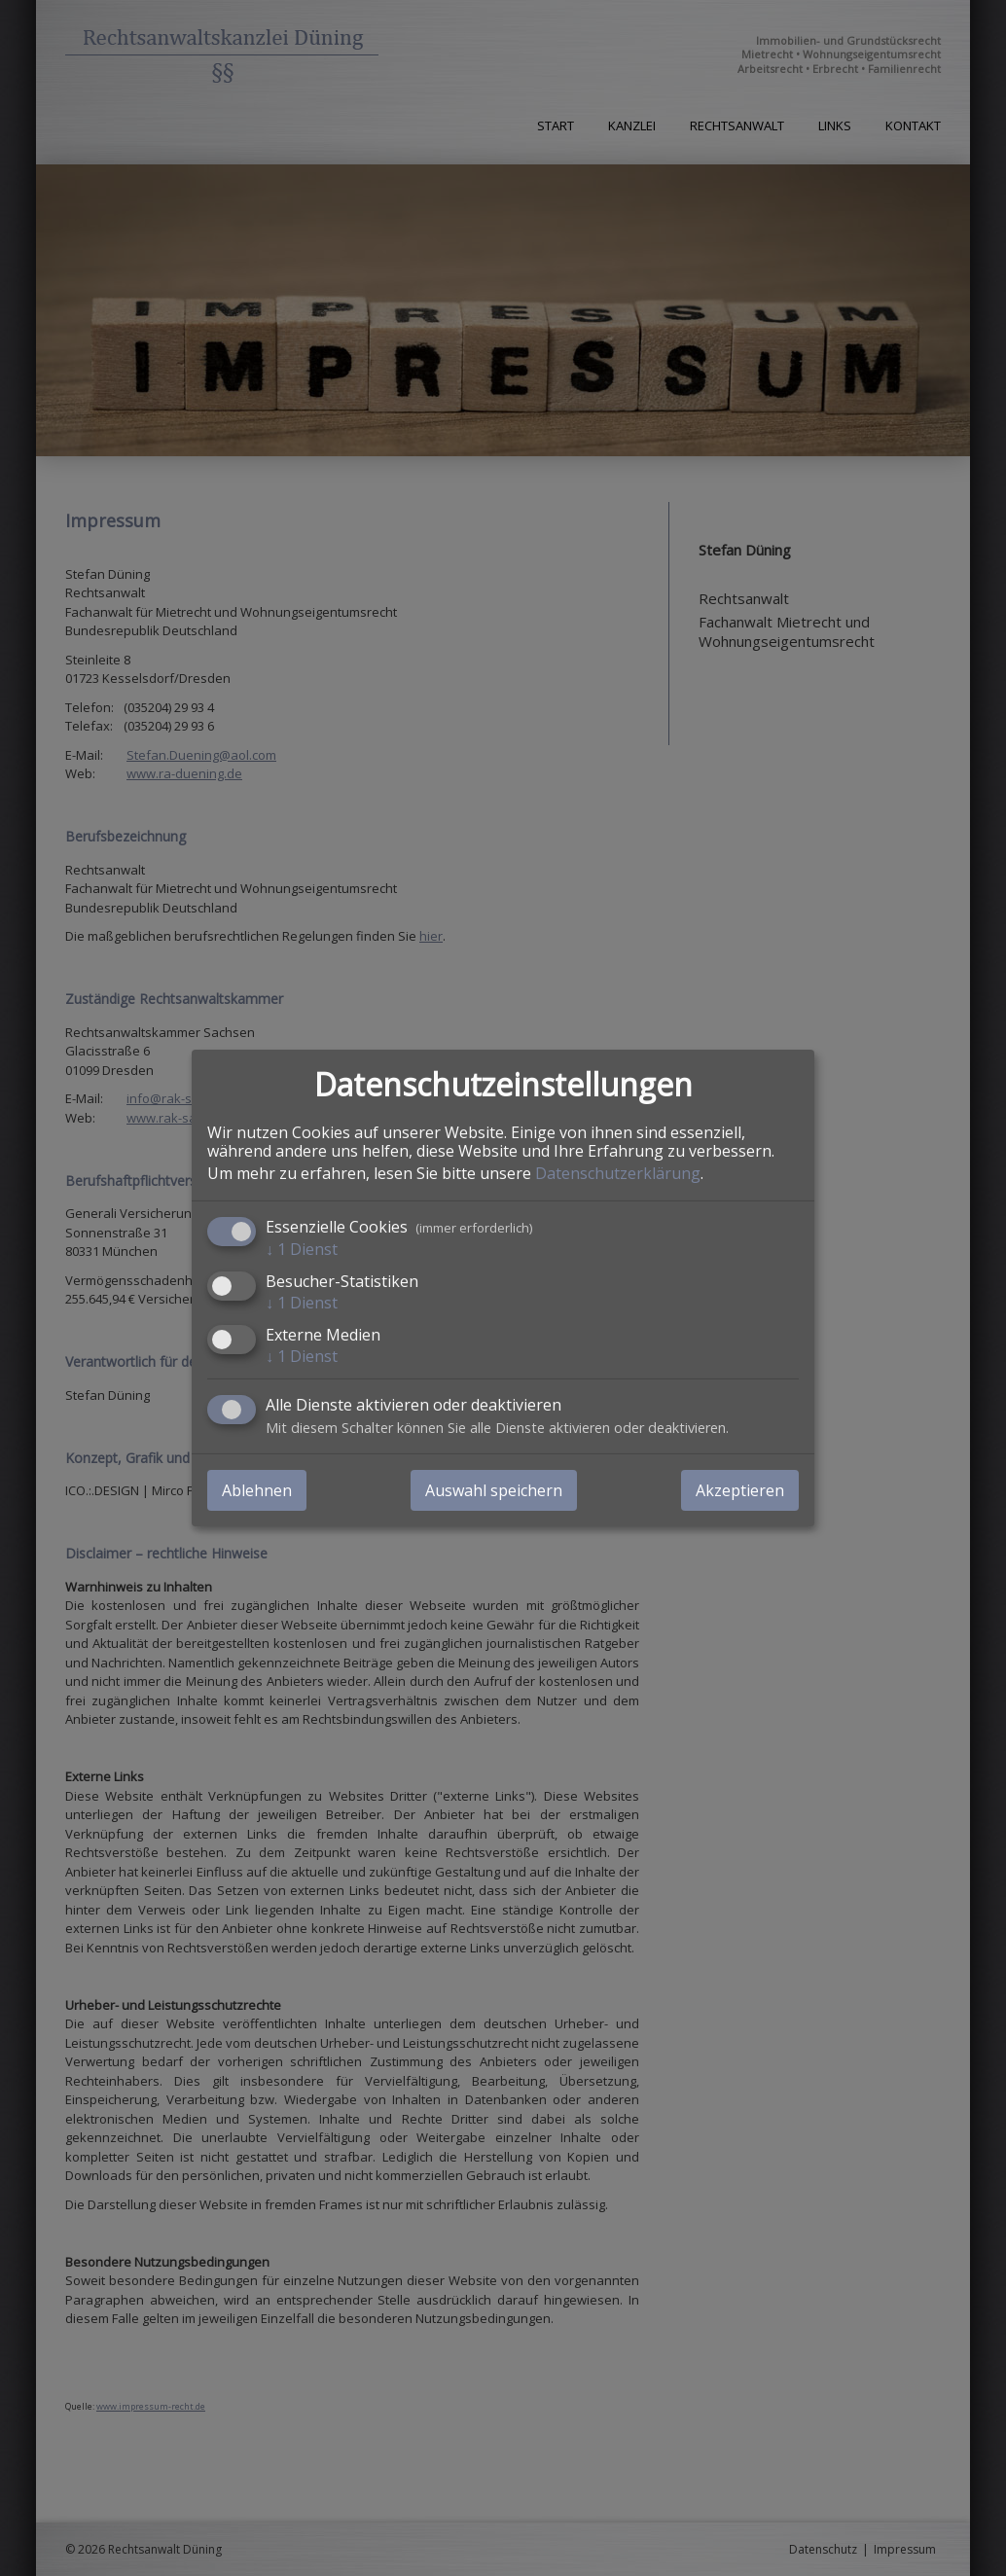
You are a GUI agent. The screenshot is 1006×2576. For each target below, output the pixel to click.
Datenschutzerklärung (618, 1172)
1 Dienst (302, 1248)
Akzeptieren (740, 1490)
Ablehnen (257, 1490)
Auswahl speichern (493, 1490)
